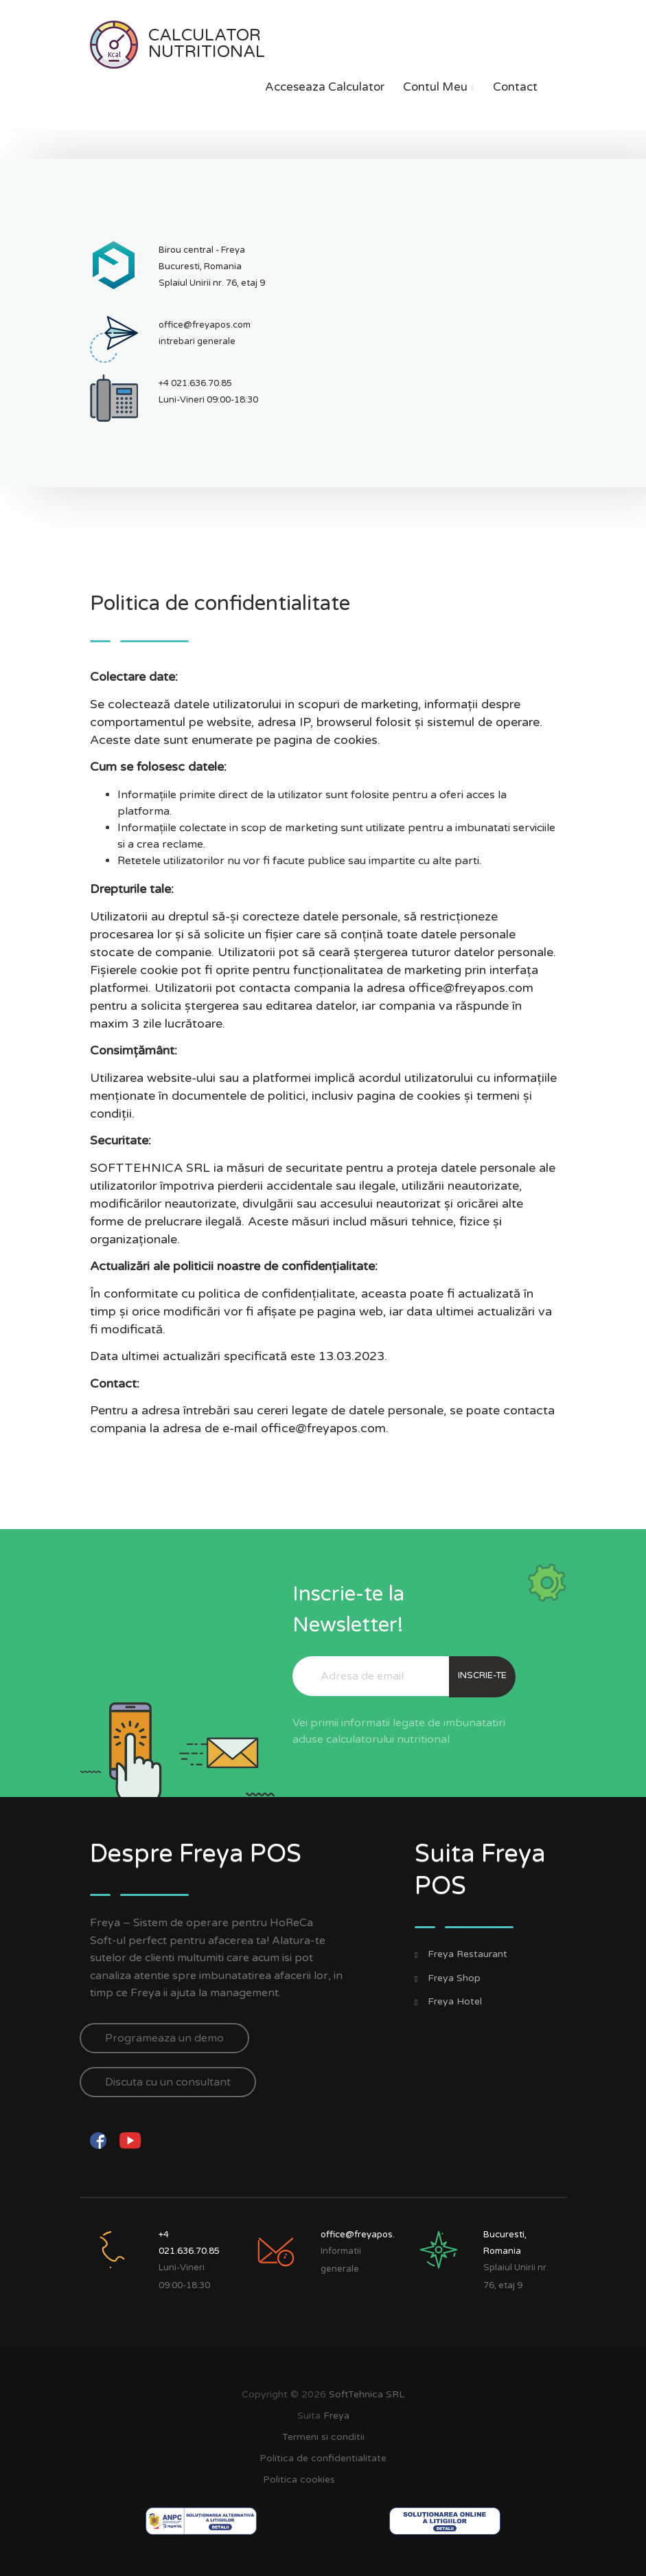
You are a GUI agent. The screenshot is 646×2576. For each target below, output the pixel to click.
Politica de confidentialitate (323, 2458)
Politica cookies (299, 2479)
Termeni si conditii (323, 2437)
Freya (336, 2415)
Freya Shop (454, 1978)
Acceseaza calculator (324, 87)
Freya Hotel (455, 2001)
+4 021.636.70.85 (195, 383)
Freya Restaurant (467, 1954)
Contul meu (438, 87)
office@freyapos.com (205, 324)
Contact (515, 87)
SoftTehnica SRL (366, 2394)
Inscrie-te (482, 1675)
